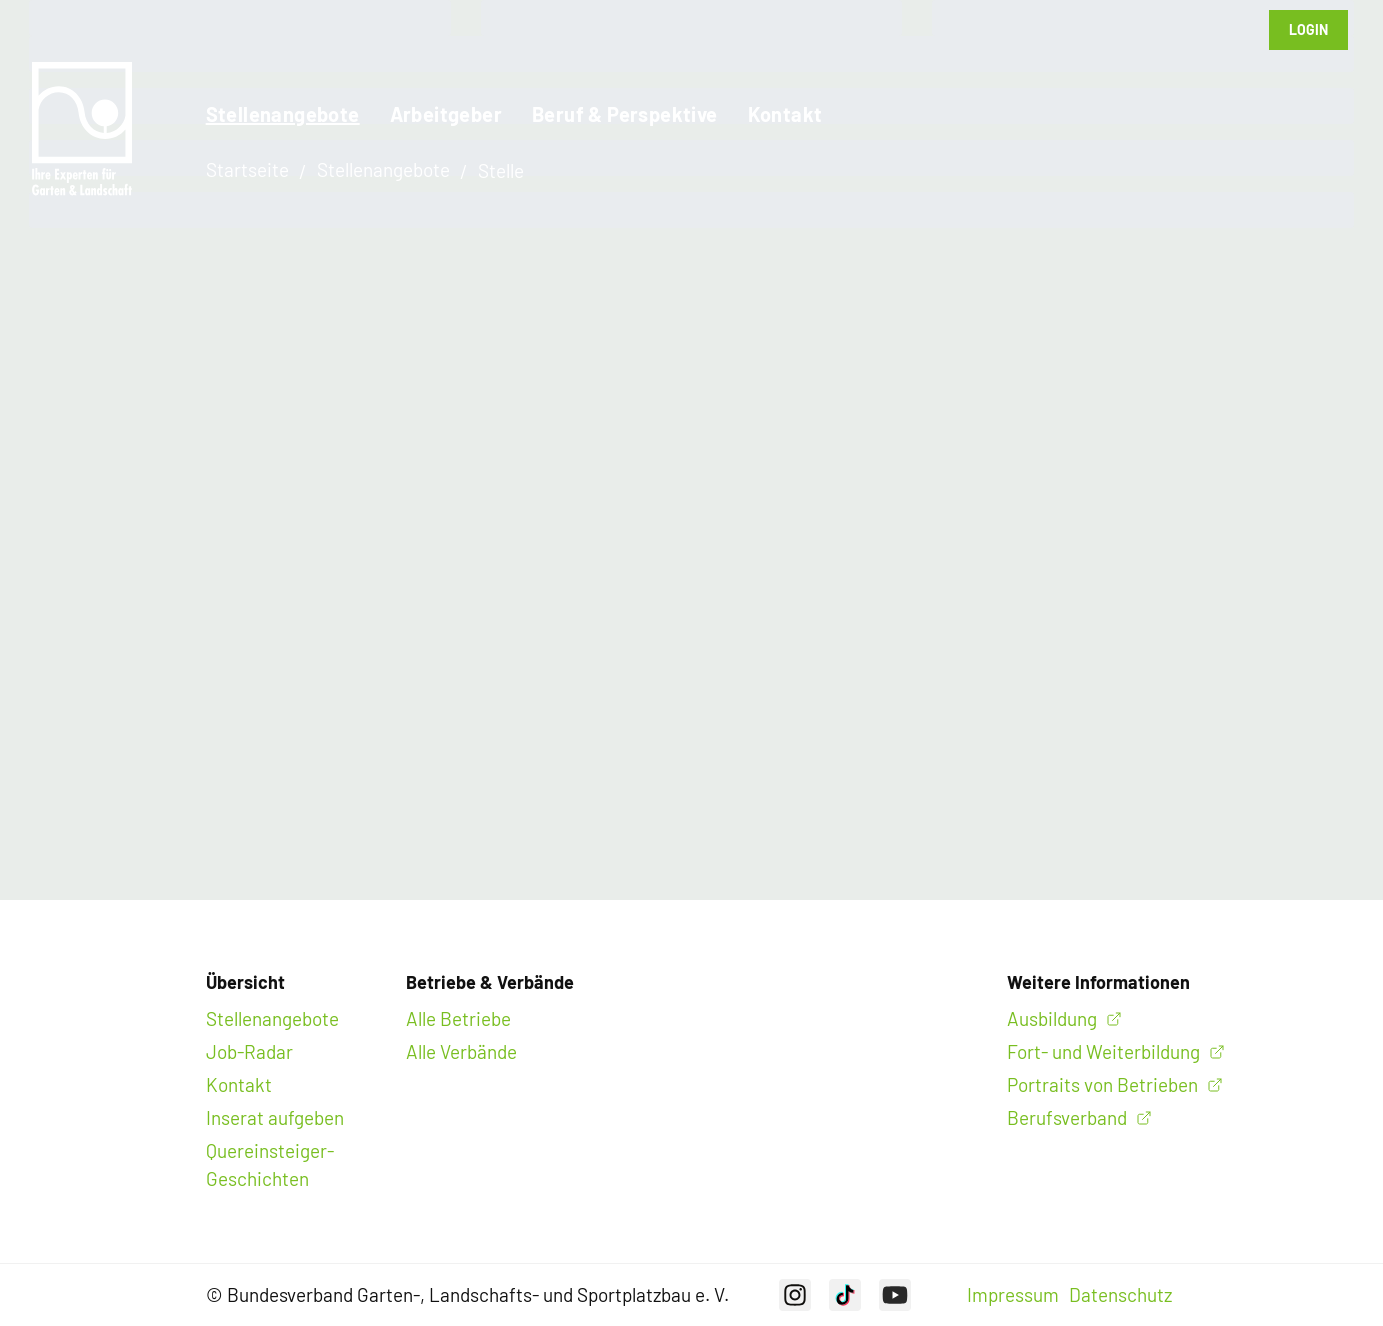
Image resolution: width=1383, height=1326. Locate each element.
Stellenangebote (283, 114)
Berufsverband (1067, 1117)
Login (1308, 29)
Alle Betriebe (458, 1018)
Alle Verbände (461, 1051)
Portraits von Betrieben (1102, 1084)
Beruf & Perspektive (625, 114)
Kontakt (785, 114)
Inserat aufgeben (275, 1117)
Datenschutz (1120, 1294)
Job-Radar (249, 1051)
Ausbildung (1052, 1018)
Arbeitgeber (446, 114)
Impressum (1013, 1294)
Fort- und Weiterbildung (1103, 1051)
